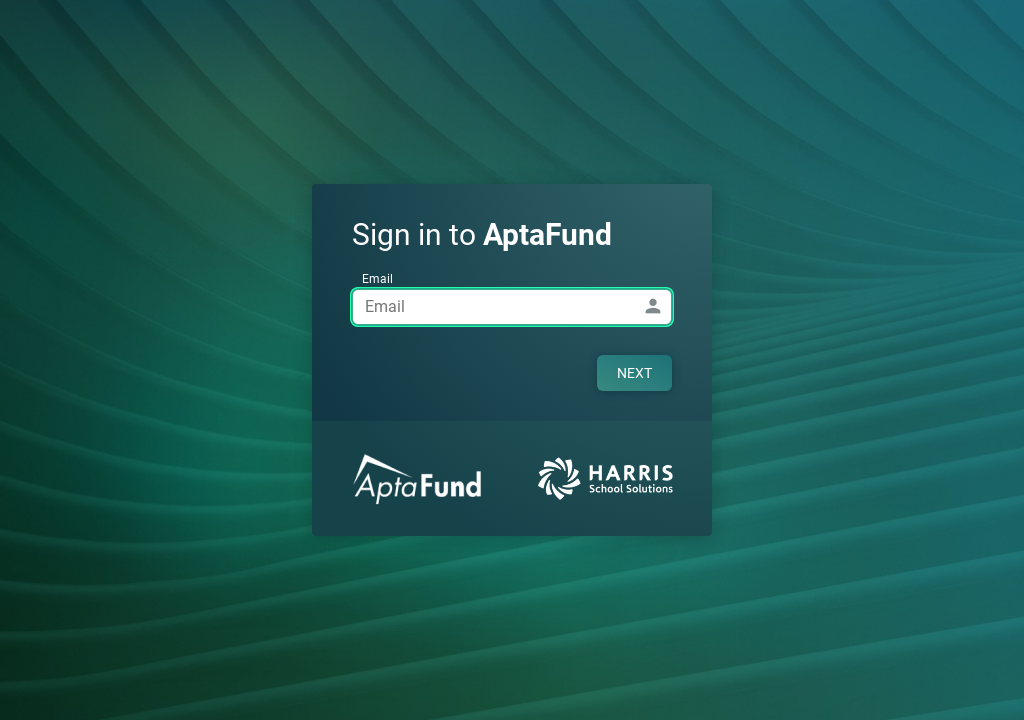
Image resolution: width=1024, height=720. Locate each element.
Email (377, 279)
